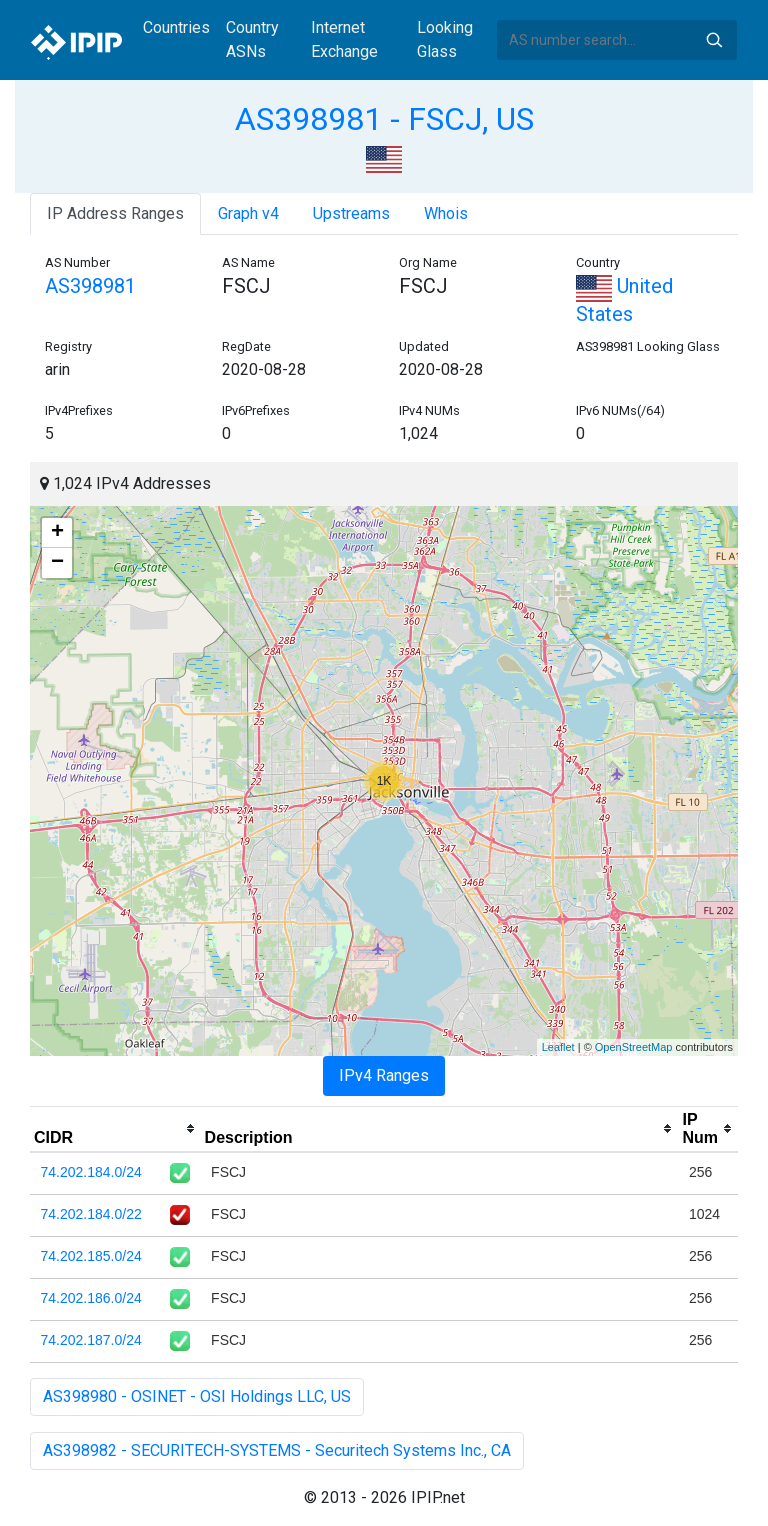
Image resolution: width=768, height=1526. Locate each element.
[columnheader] (115, 1129)
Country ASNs (252, 39)
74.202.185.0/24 (91, 1256)
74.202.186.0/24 (91, 1298)
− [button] (57, 563)
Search (714, 40)
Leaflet (558, 1047)
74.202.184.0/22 (91, 1214)
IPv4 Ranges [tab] (384, 1075)
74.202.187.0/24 (91, 1340)
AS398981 (90, 286)
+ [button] (57, 533)
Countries (176, 27)
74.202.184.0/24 (91, 1172)
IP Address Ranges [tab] (115, 213)
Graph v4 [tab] (248, 213)
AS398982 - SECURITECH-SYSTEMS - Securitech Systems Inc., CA (277, 1450)
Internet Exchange (344, 39)
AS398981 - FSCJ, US (384, 119)
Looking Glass (445, 39)
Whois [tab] (446, 213)
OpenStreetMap (634, 1047)
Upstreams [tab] (351, 213)
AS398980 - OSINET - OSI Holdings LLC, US (197, 1396)
